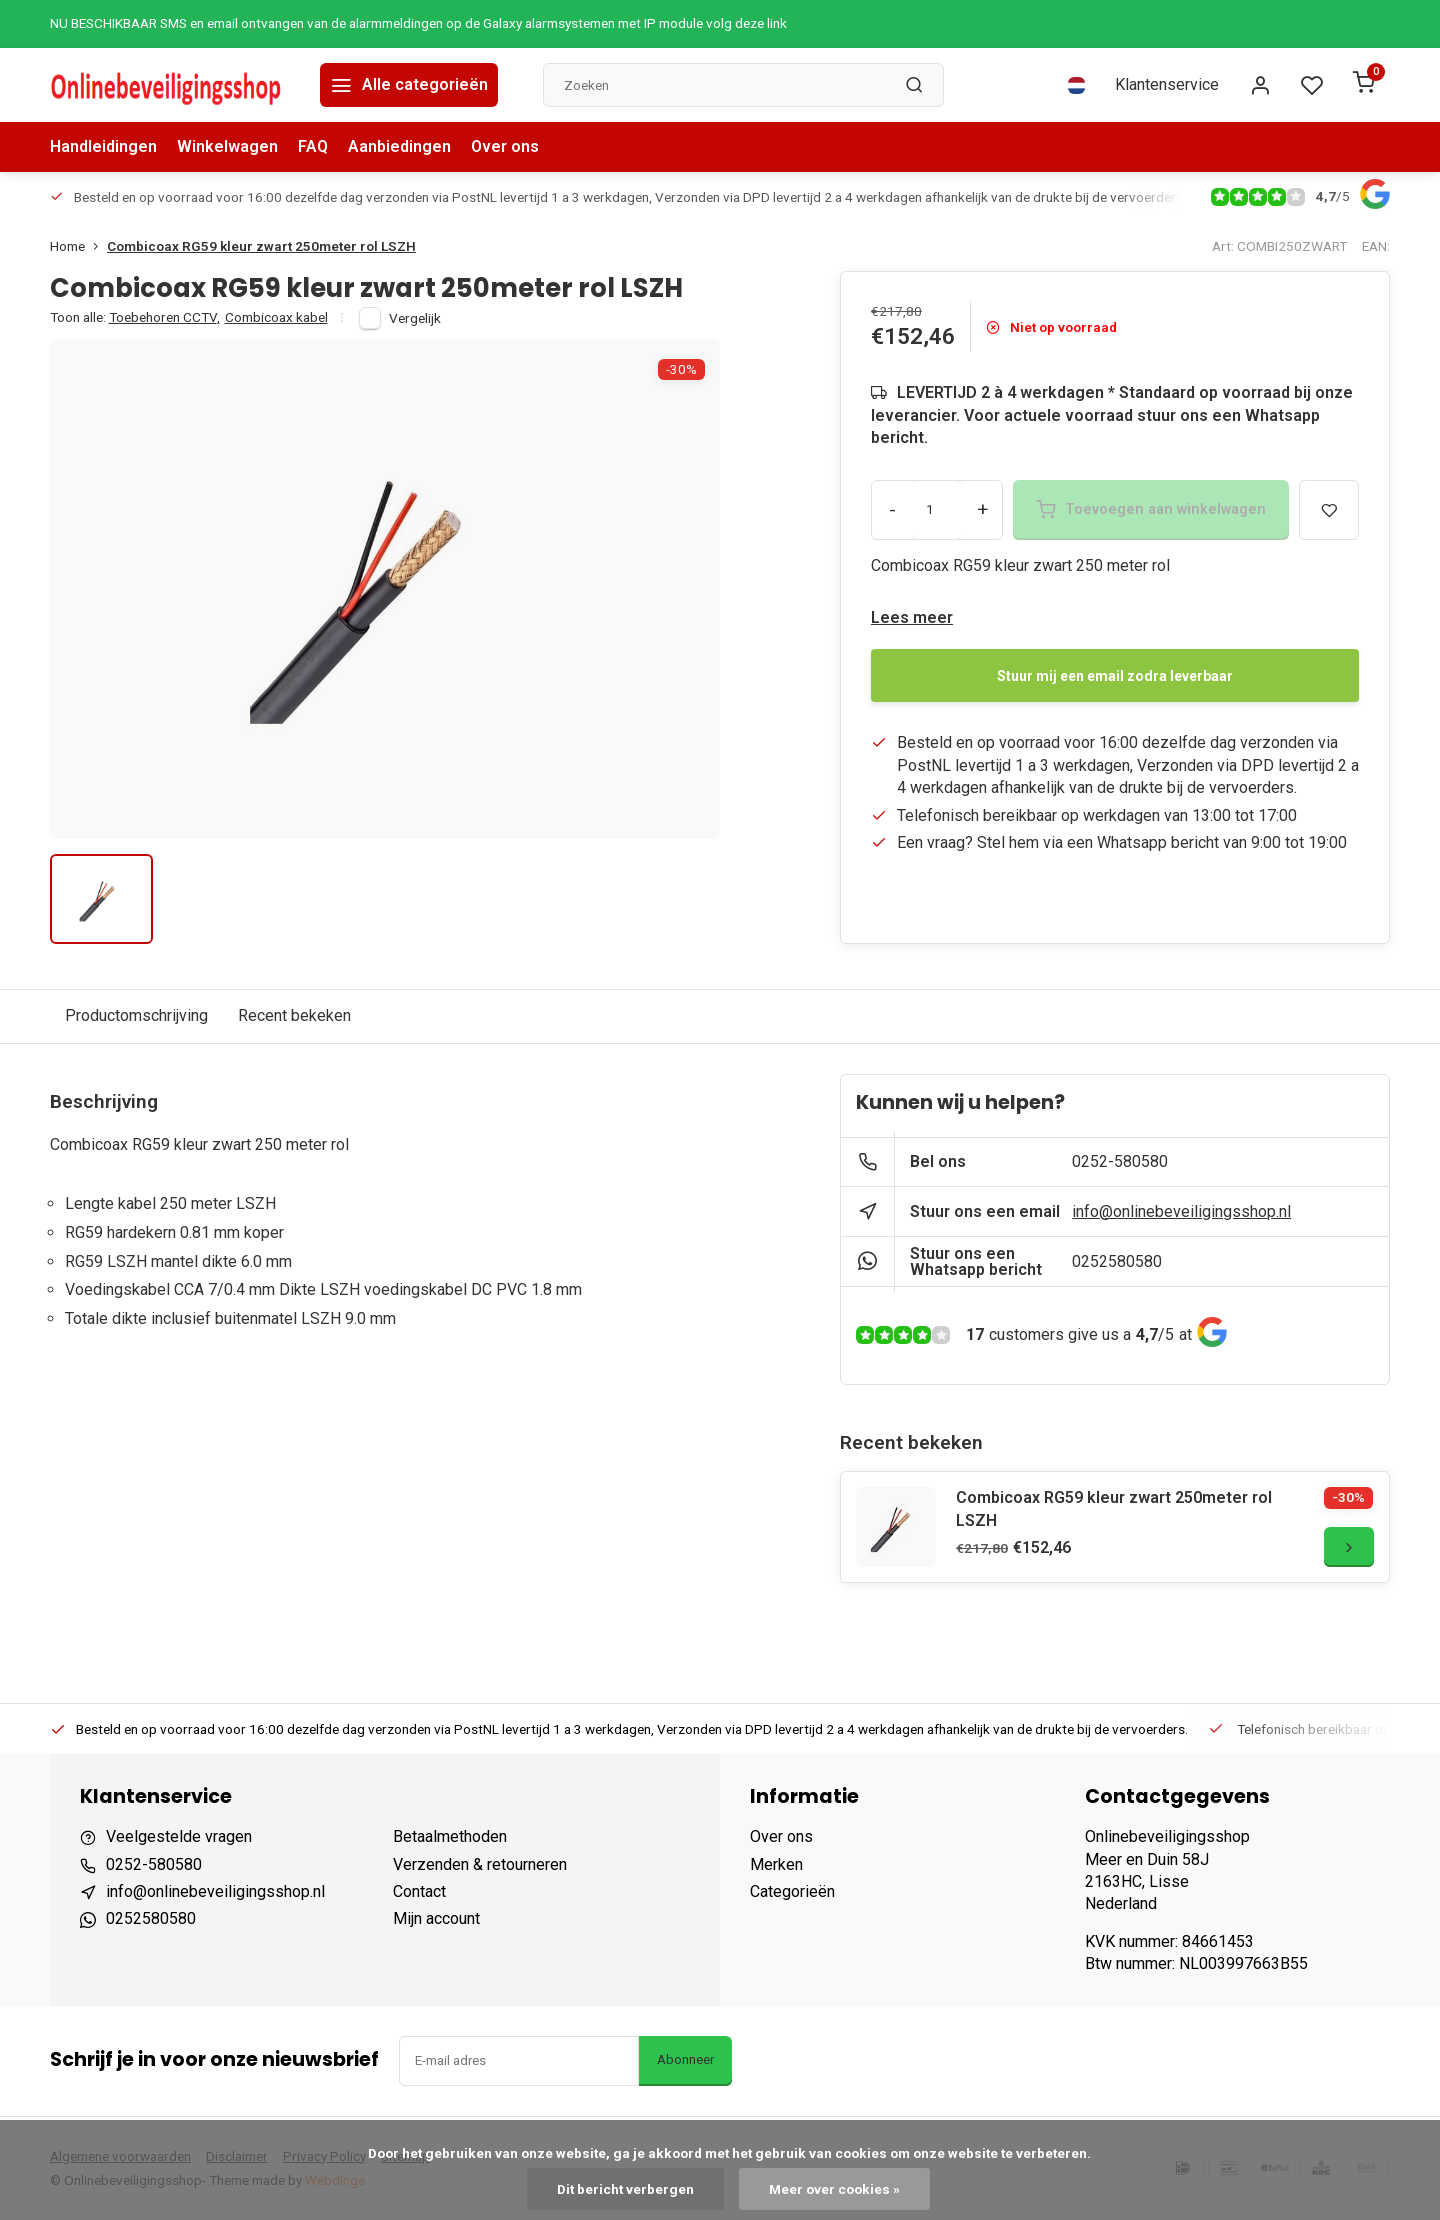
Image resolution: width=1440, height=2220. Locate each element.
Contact (419, 1891)
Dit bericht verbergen (625, 2189)
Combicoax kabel (276, 317)
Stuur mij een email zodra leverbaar (1115, 676)
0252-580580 (1120, 1161)
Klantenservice (1167, 84)
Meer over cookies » (834, 2189)
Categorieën (792, 1891)
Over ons (505, 146)
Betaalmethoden (450, 1836)
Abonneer (685, 2059)
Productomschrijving (136, 1015)
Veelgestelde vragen (179, 1836)
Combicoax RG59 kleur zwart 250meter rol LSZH (261, 246)
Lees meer (912, 617)
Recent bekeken (294, 1015)
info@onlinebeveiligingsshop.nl (1181, 1211)
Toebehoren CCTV (164, 317)
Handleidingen (103, 146)
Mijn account (436, 1918)
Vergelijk (415, 318)
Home (78, 246)
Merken (776, 1864)
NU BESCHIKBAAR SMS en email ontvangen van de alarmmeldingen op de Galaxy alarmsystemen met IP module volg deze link (418, 23)
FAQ (313, 146)
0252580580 (1117, 1261)
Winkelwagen (227, 146)
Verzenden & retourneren (480, 1864)
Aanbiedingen (399, 146)
